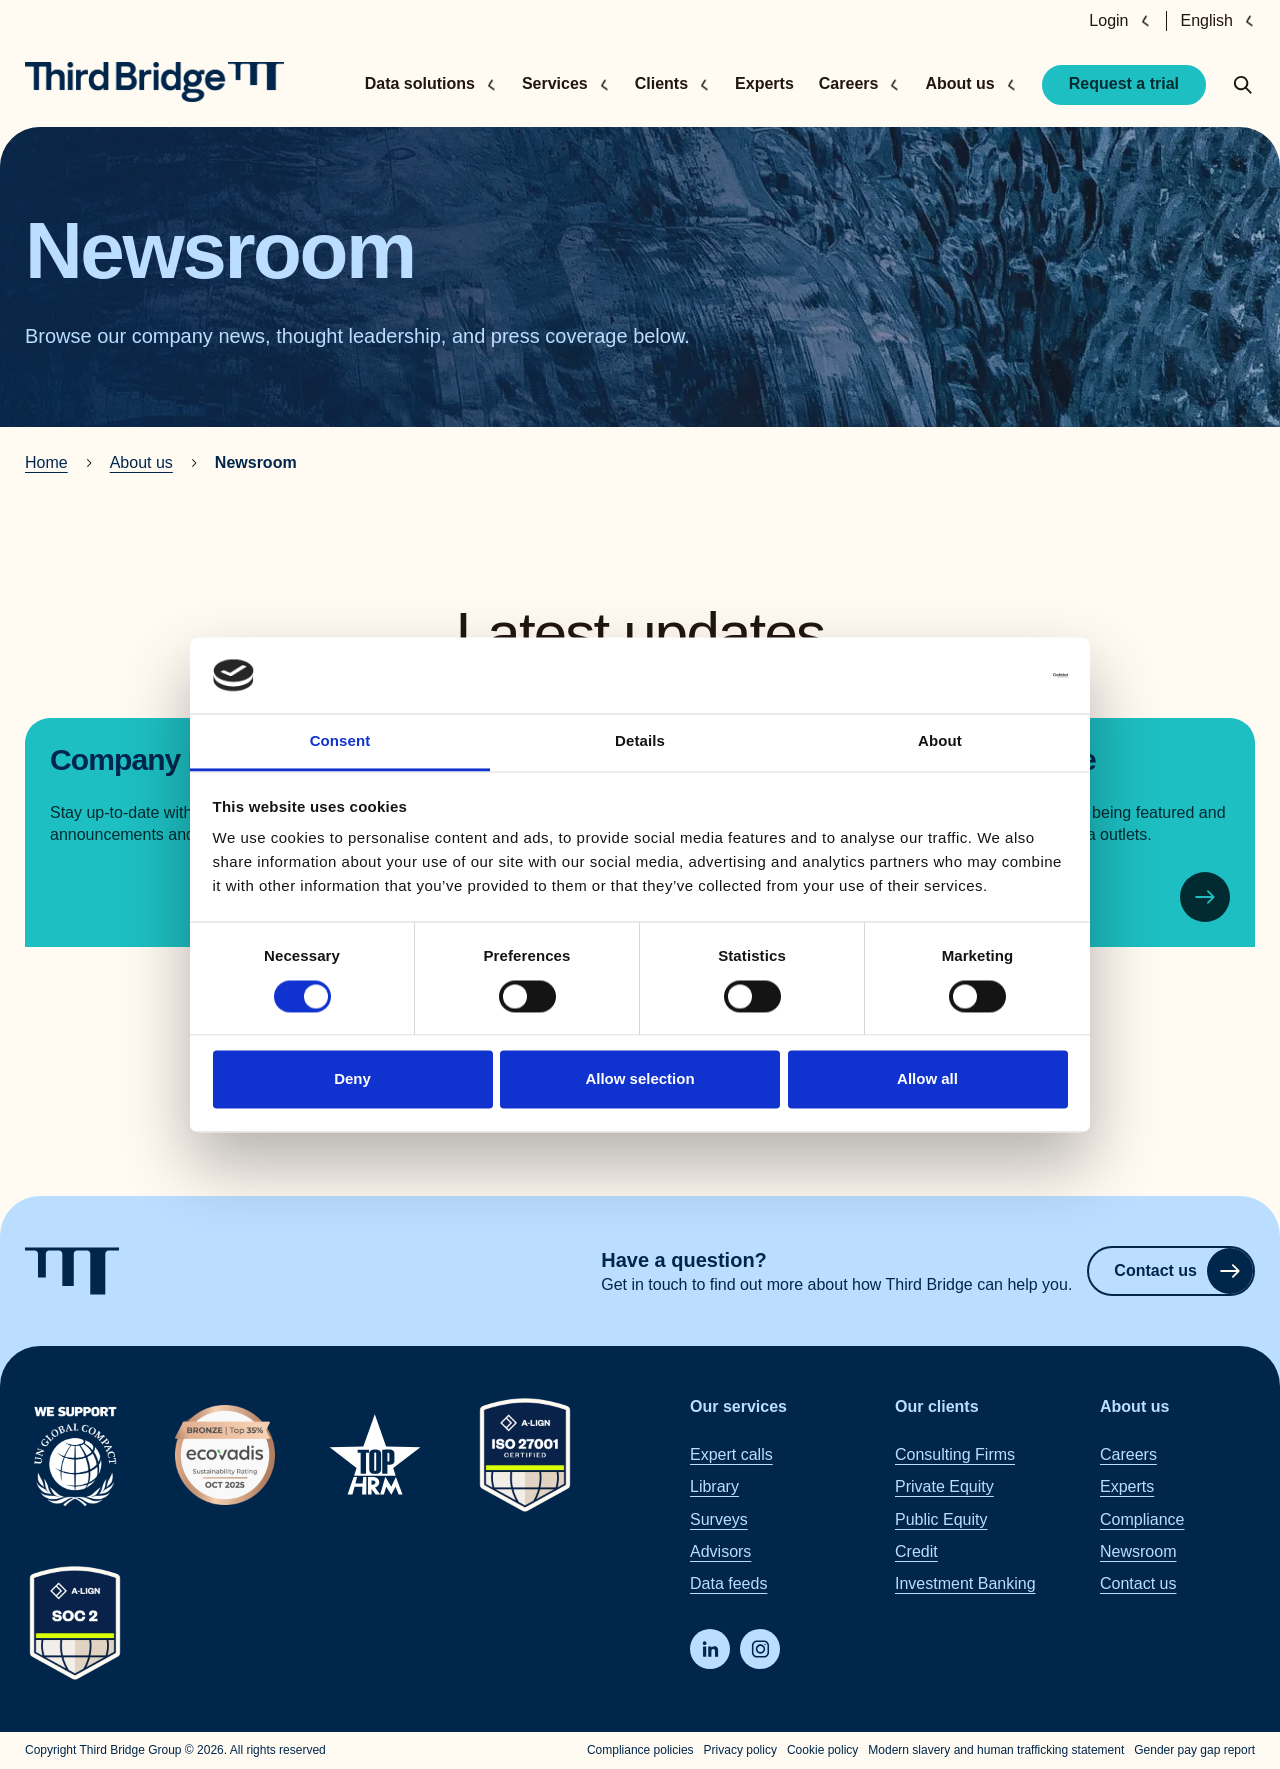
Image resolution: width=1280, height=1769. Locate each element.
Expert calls (731, 1454)
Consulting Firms (955, 1454)
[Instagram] (760, 1649)
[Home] (154, 82)
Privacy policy (740, 1750)
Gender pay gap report (1194, 1750)
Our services (738, 1407)
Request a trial (1124, 83)
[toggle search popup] (1243, 85)
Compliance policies (640, 1750)
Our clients (937, 1407)
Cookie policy (822, 1750)
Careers (1128, 1454)
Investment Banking (965, 1584)
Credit (916, 1551)
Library (714, 1486)
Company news (154, 759)
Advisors (720, 1551)
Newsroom (1138, 1551)
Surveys (719, 1519)
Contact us (1183, 1271)
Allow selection (639, 1079)
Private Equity (944, 1486)
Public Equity (941, 1519)
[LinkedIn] (710, 1649)
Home (46, 462)
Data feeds (728, 1584)
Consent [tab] (340, 741)
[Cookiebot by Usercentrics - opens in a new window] (980, 675)
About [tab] (940, 741)
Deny (352, 1079)
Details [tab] (640, 741)
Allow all (927, 1079)
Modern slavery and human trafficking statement (996, 1750)
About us (141, 462)
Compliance (1142, 1519)
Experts (764, 83)
